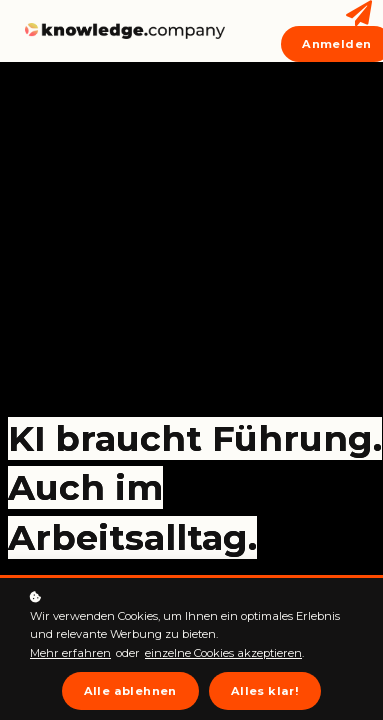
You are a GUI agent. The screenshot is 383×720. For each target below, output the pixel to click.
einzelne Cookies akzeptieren (223, 653)
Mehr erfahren (70, 653)
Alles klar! (265, 691)
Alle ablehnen (130, 691)
